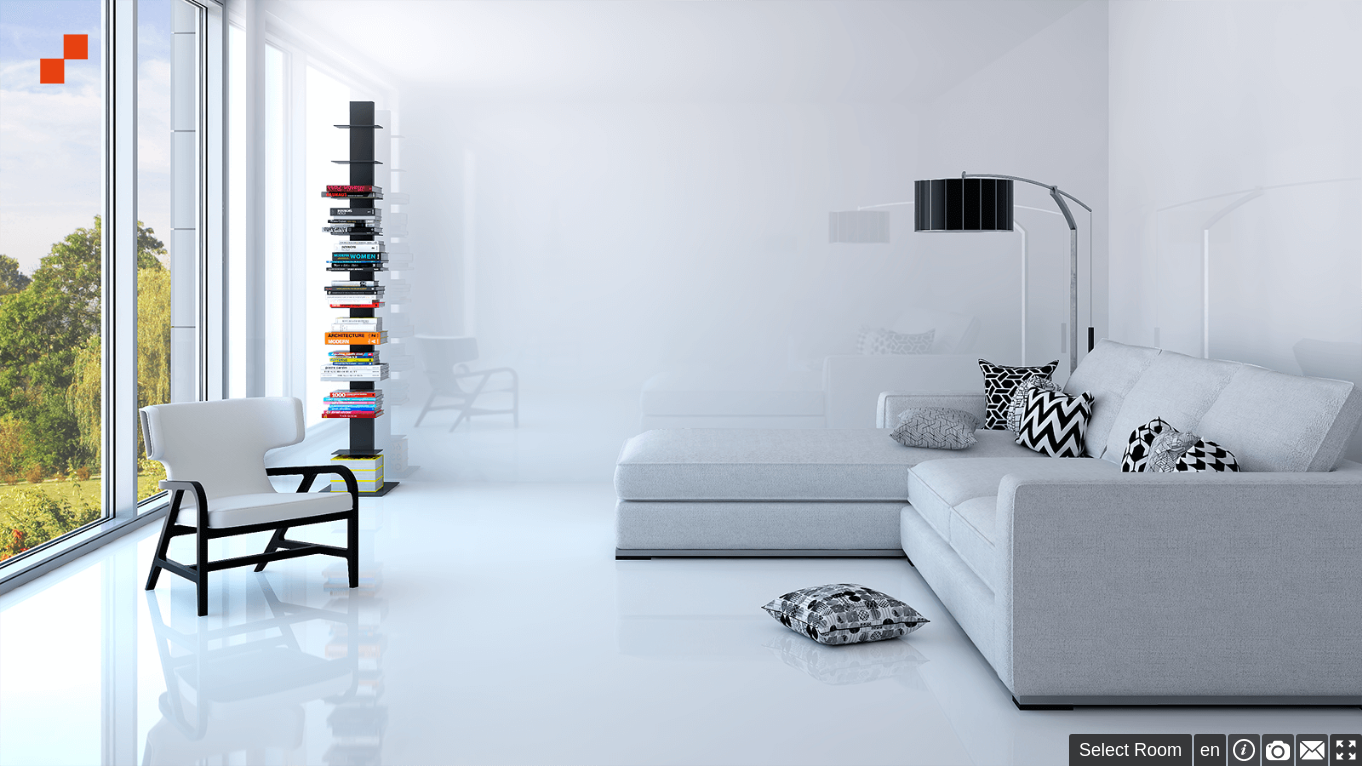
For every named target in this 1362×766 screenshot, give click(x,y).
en (1210, 750)
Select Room (1130, 750)
